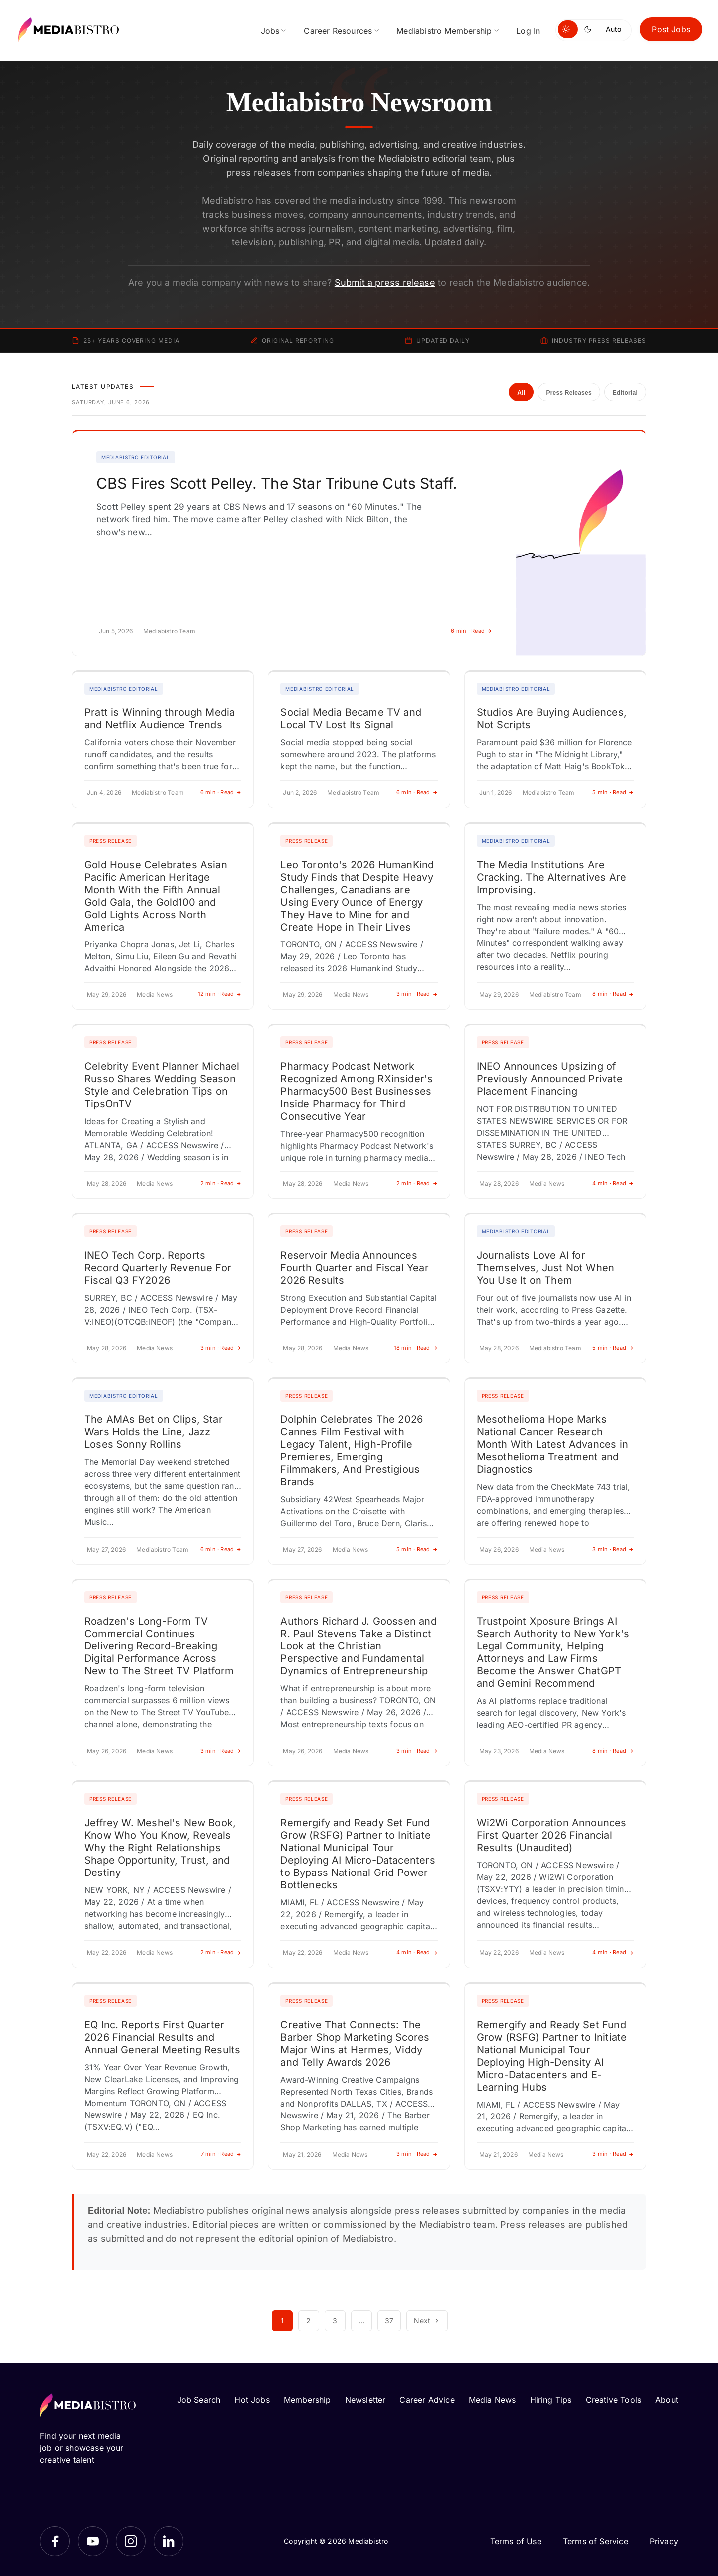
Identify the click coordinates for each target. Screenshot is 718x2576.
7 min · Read (221, 2153)
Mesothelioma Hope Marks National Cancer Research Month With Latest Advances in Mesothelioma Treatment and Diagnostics (552, 1444)
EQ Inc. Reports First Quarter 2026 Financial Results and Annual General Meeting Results (162, 2037)
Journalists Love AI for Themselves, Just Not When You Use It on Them (546, 1267)
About (666, 2400)
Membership (307, 2400)
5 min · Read (613, 792)
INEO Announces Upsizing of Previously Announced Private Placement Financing (550, 1078)
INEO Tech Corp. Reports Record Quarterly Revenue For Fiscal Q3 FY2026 (157, 1267)
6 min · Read (471, 630)
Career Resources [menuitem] (338, 31)
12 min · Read (219, 993)
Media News (492, 2400)
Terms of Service (595, 2541)
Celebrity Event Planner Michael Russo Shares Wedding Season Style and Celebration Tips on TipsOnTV (162, 1085)
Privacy (664, 2541)
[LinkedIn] (168, 2541)
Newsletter (365, 2400)
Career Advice (426, 2400)
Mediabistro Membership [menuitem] (444, 31)
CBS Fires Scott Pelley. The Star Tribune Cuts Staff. (276, 483)
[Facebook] (55, 2541)
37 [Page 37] (389, 2320)
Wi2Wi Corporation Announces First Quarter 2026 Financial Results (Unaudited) (552, 1835)
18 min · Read (416, 1347)
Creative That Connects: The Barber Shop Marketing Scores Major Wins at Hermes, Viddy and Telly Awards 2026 (354, 2043)
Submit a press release (385, 282)
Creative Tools (614, 2400)
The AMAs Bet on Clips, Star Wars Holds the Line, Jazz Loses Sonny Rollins (153, 1431)
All (521, 392)
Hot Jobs (251, 2400)
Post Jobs (671, 29)
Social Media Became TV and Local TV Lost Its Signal (350, 718)
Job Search (199, 2400)
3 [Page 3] (335, 2320)
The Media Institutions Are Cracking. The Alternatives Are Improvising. (551, 877)
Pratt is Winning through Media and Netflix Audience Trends (159, 718)
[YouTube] (93, 2541)
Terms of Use (515, 2541)
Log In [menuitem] (528, 31)
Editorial (625, 392)
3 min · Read (417, 993)
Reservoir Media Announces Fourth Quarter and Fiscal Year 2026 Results (354, 1267)
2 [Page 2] (308, 2320)
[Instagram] (131, 2541)
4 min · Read (613, 1183)
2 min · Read (221, 1183)
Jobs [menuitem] (270, 31)
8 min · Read (613, 993)
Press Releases (568, 392)
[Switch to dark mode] (590, 29)
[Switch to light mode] (568, 29)
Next (427, 2320)
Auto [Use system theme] (613, 29)
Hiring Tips (551, 2400)
